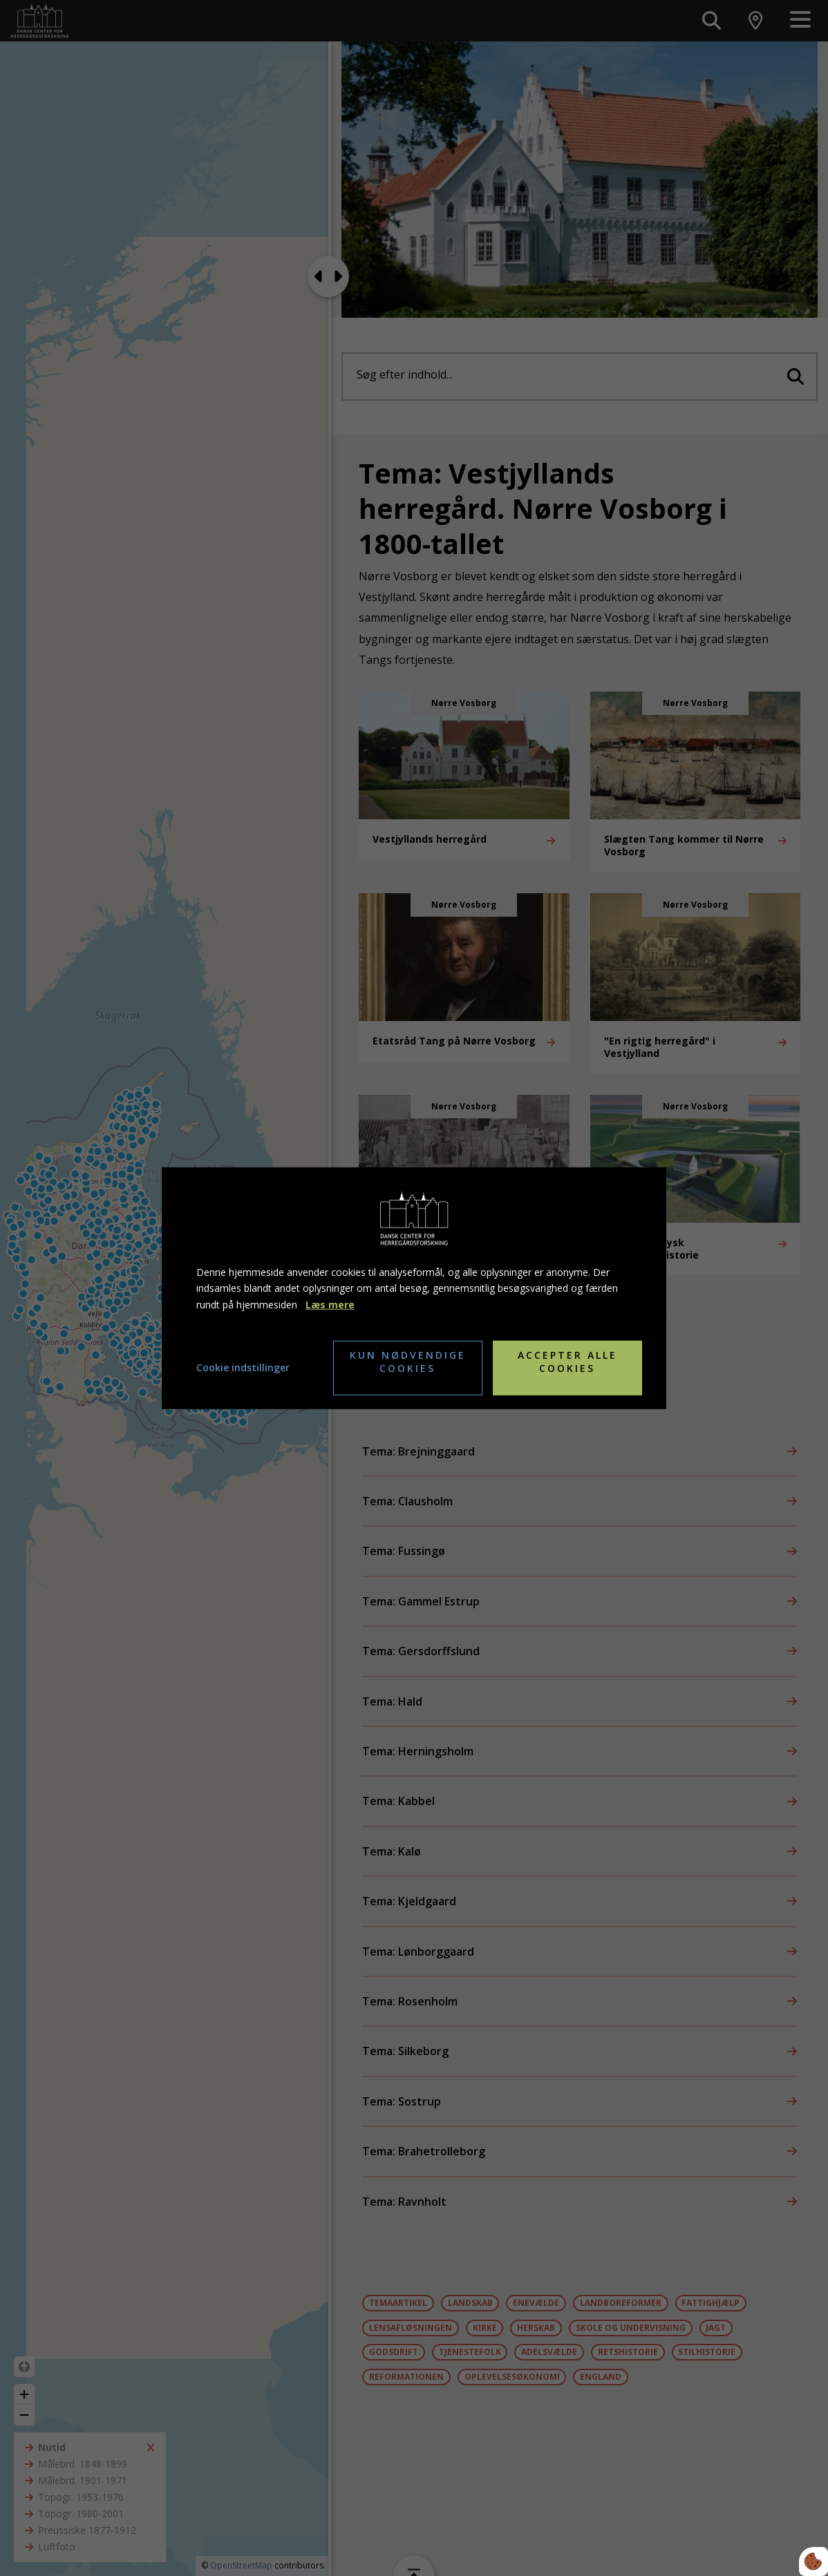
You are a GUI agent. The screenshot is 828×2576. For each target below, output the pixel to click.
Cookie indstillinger (243, 1367)
